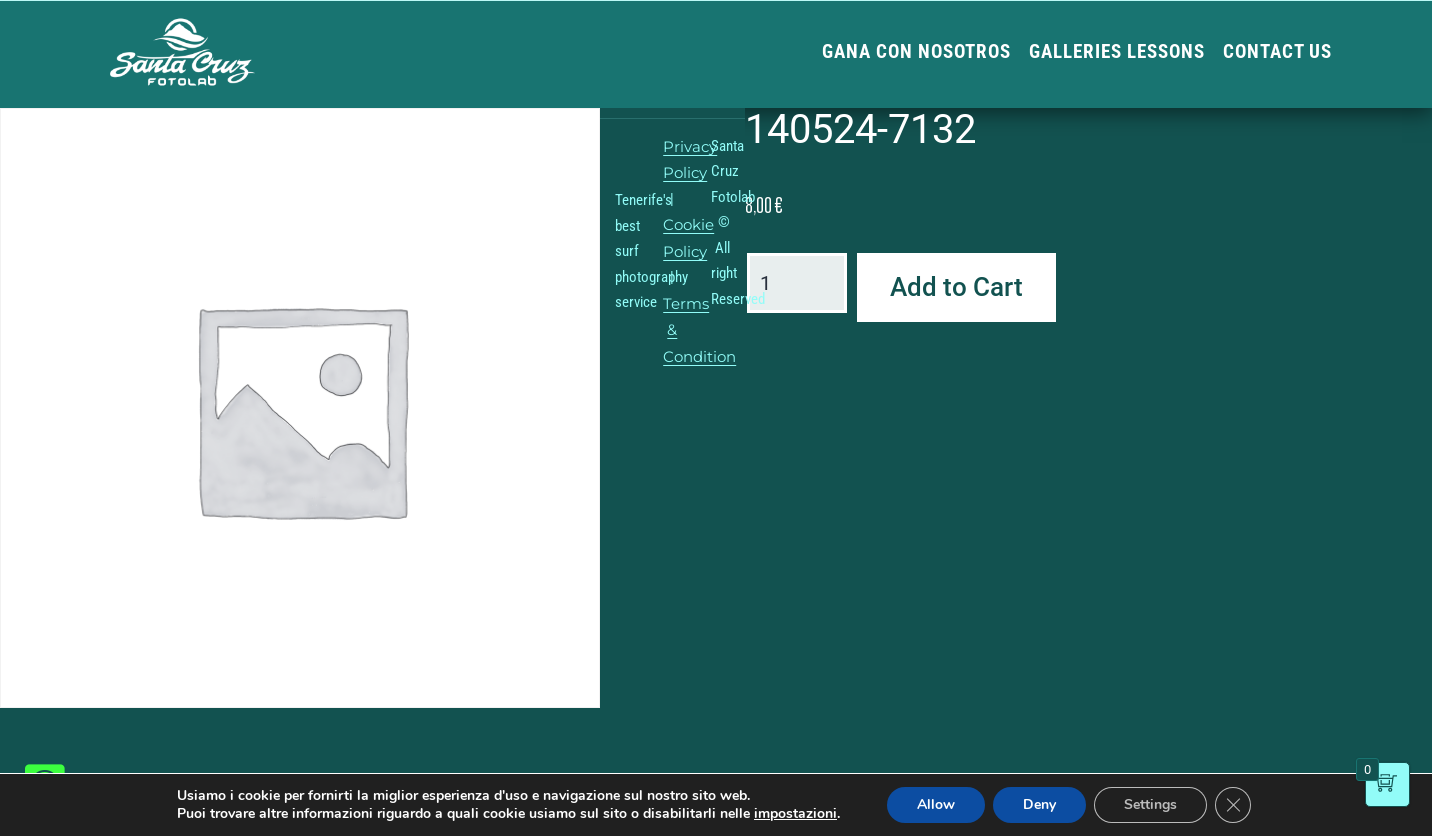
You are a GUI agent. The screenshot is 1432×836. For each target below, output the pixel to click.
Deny (1039, 804)
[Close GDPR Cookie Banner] (1233, 805)
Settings (1150, 804)
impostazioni (795, 814)
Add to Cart (956, 287)
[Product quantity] (797, 283)
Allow (936, 804)
